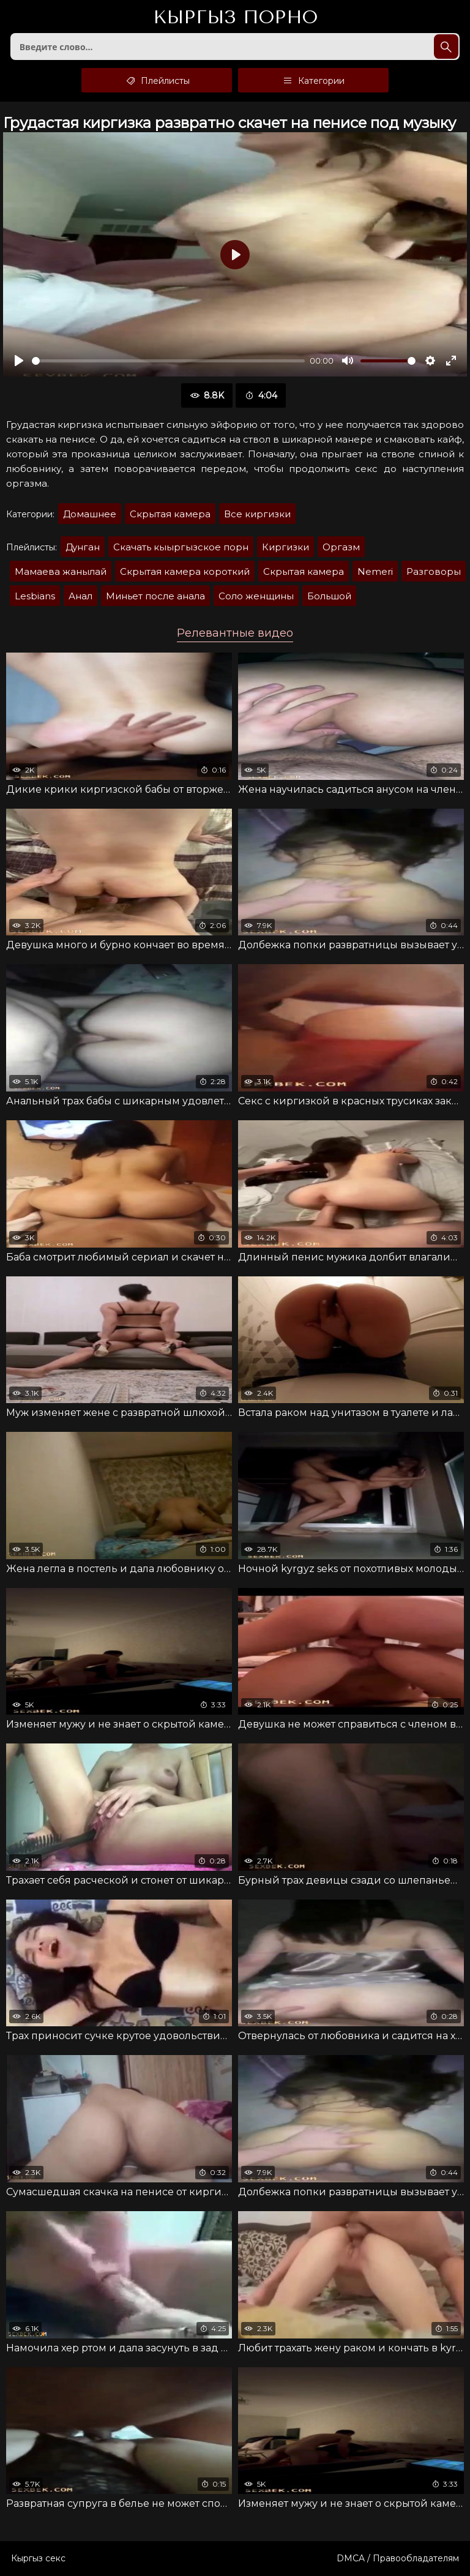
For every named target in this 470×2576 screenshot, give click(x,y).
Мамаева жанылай (60, 571)
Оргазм (341, 547)
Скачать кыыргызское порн (180, 547)
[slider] (168, 361)
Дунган (82, 547)
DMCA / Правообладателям (398, 2558)
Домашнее (89, 514)
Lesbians (35, 596)
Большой (329, 596)
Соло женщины (256, 596)
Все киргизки (257, 514)
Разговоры (433, 571)
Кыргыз (235, 18)
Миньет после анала (155, 596)
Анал (80, 596)
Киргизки (285, 547)
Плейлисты (157, 80)
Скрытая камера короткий (185, 571)
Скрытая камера (170, 514)
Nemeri (375, 571)
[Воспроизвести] (19, 360)
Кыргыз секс (38, 2558)
